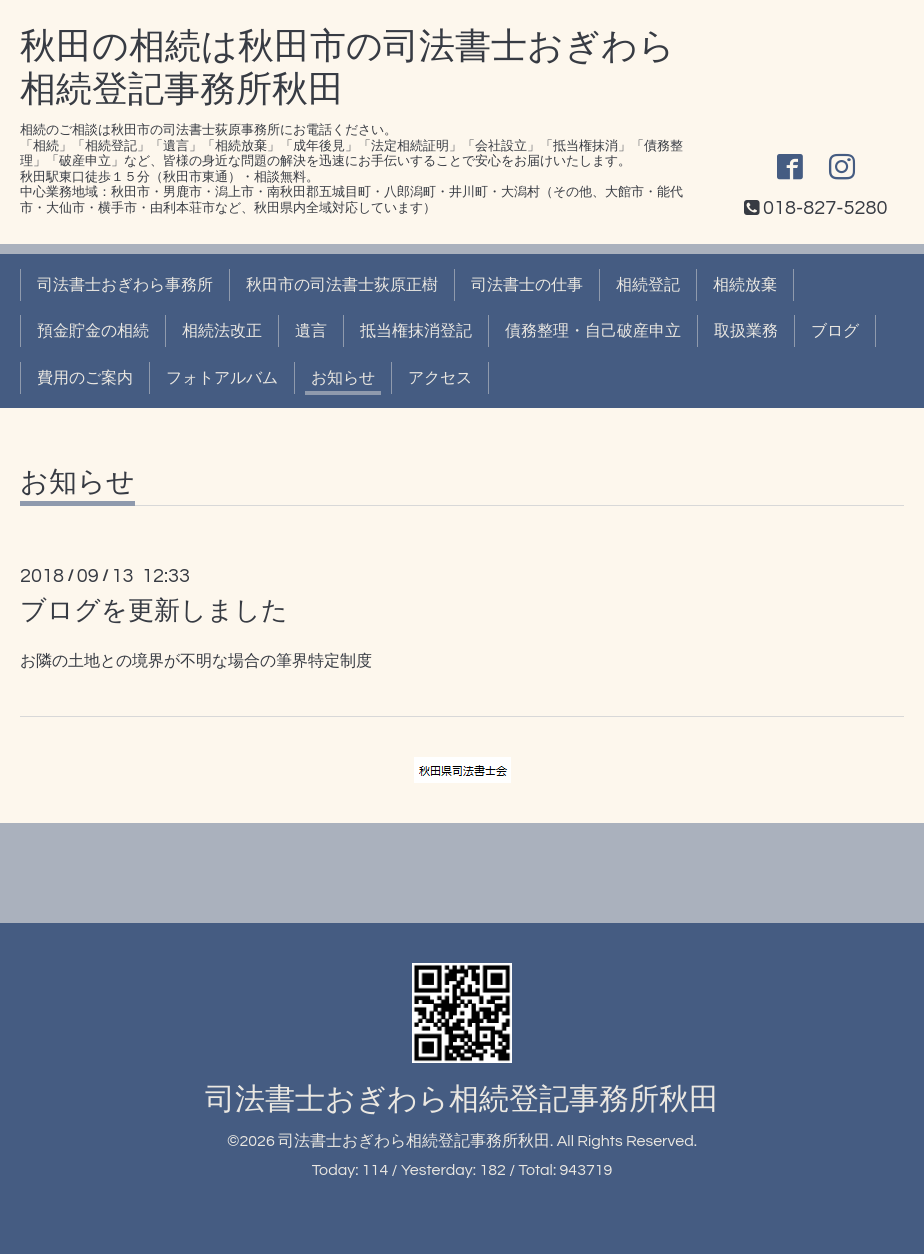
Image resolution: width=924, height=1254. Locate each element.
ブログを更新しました (154, 611)
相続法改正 (222, 331)
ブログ (835, 331)
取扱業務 (746, 331)
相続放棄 (745, 285)
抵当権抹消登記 (416, 331)
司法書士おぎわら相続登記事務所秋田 (462, 1099)
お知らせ (343, 378)
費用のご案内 (85, 378)
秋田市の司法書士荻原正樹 (342, 285)
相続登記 (648, 285)
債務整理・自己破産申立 (593, 331)
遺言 (311, 331)
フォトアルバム (222, 378)
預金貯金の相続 (93, 331)
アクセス (440, 378)
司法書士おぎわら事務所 (125, 285)
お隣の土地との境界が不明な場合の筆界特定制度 (196, 661)
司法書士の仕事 (527, 285)
